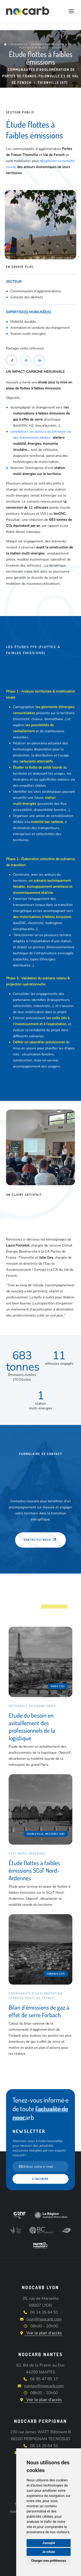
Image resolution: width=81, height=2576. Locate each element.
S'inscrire (40, 2179)
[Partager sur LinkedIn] (39, 360)
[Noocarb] (27, 10)
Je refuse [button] (48, 2552)
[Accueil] (5, 34)
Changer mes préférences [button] (48, 2560)
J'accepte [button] (48, 2543)
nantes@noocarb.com (44, 2386)
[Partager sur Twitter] (25, 360)
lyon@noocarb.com (44, 2319)
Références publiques (48, 34)
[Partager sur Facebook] (11, 360)
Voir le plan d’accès (40, 2333)
